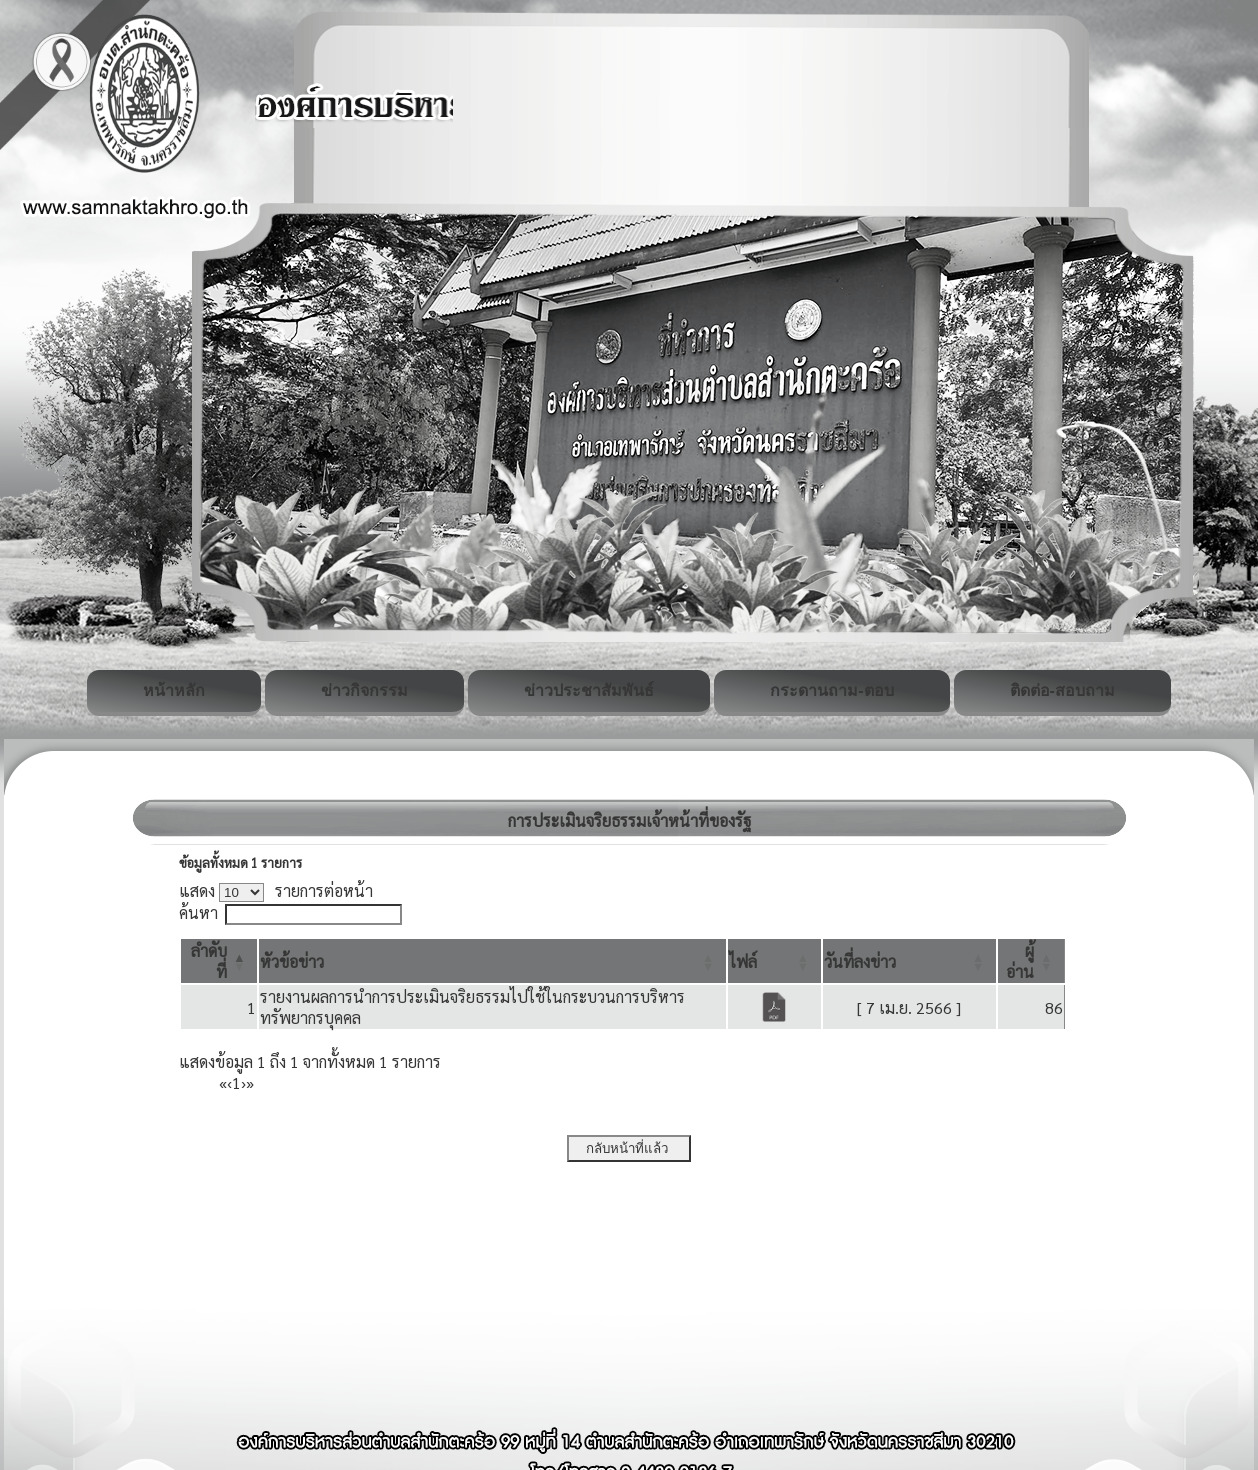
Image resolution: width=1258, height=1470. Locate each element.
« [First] (223, 1082)
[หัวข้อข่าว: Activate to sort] (492, 961)
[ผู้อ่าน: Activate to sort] (1031, 961)
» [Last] (250, 1082)
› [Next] (243, 1082)
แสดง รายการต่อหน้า (276, 890)
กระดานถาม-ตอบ (831, 690)
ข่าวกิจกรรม (364, 690)
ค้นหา (198, 912)
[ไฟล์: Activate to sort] (774, 961)
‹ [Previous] (229, 1082)
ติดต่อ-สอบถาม (1062, 690)
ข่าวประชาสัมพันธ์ (589, 690)
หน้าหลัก (174, 690)
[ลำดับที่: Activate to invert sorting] (219, 961)
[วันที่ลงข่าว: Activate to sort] (909, 961)
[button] (292, 961)
